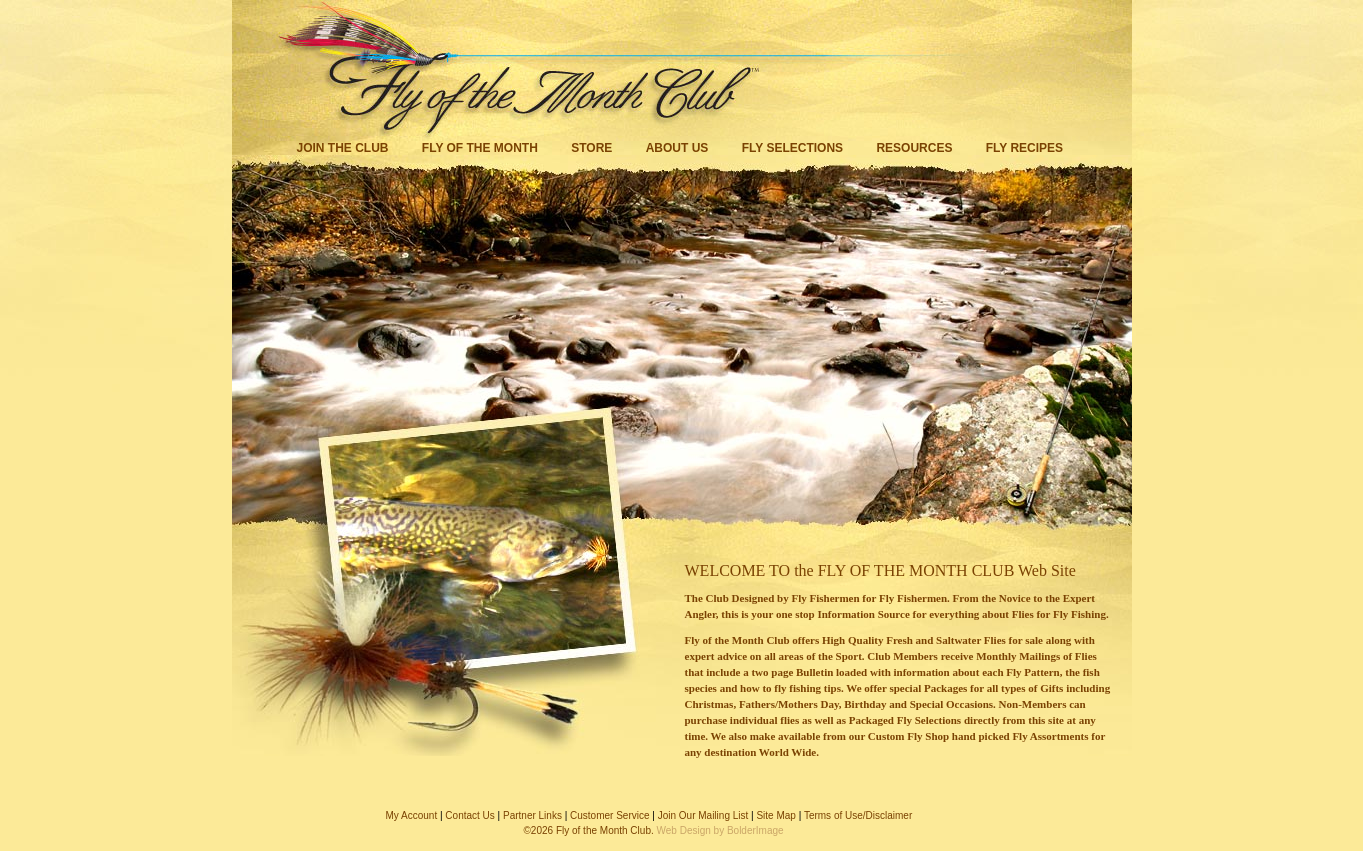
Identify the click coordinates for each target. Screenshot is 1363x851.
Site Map (775, 815)
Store (591, 148)
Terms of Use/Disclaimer (858, 815)
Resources (914, 148)
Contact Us (469, 815)
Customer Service (609, 815)
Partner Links (532, 815)
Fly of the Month (480, 148)
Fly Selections (794, 148)
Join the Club (343, 148)
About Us (677, 148)
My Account (412, 815)
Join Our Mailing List (703, 815)
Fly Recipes (1024, 148)
